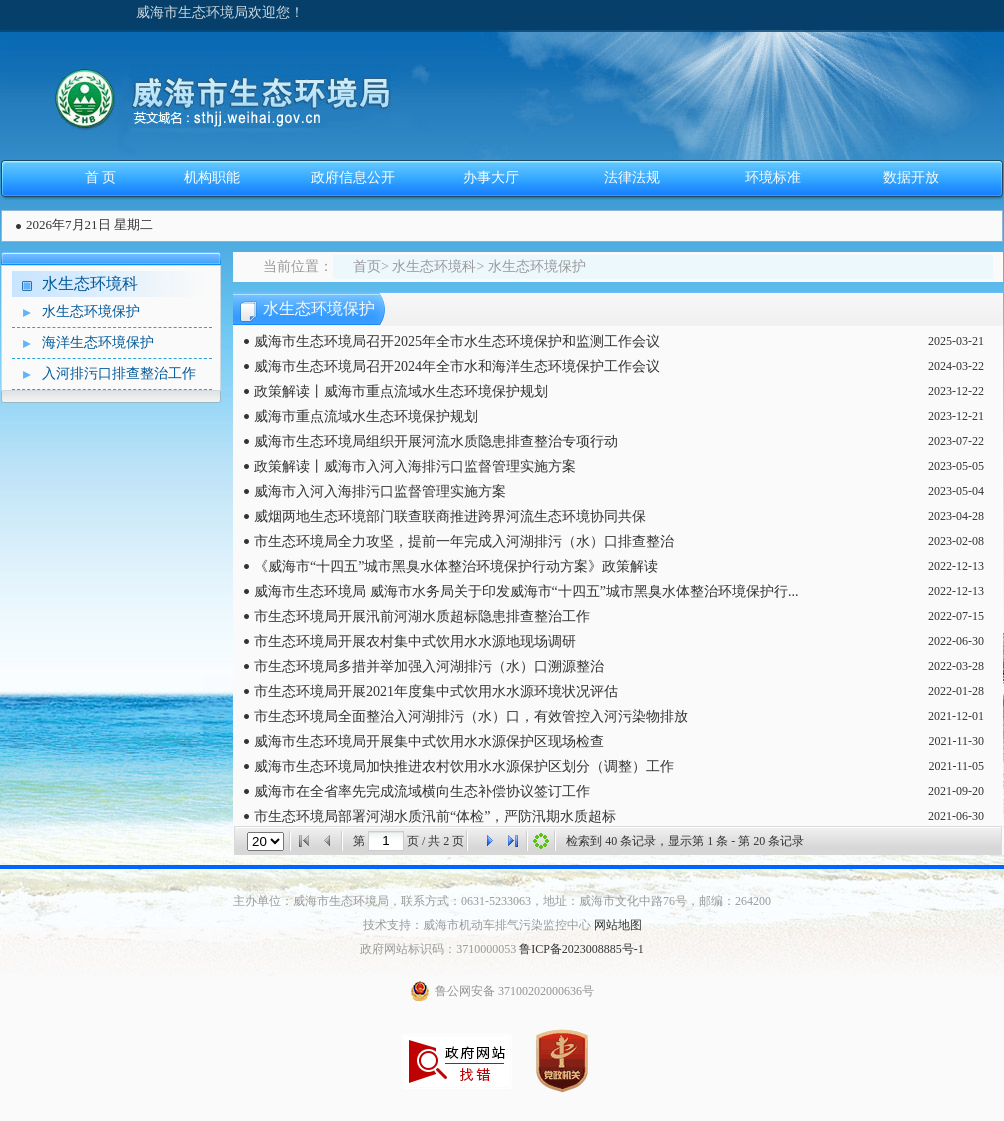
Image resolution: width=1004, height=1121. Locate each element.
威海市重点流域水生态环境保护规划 (366, 416)
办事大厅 (491, 177)
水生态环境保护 (76, 312)
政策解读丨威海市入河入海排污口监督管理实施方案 (415, 466)
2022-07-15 (956, 616)
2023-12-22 (956, 391)
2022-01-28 (956, 691)
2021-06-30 (956, 816)
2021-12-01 (956, 716)
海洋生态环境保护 (83, 343)
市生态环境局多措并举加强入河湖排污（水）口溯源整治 (429, 666)
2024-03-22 (956, 366)
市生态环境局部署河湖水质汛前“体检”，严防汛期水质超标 (435, 816)
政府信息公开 (353, 177)
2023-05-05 (956, 466)
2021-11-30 (956, 741)
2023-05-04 (956, 491)
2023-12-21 (956, 416)
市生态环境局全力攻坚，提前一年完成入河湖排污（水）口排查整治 (464, 541)
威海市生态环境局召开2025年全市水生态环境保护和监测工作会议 (457, 341)
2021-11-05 (956, 766)
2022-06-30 (956, 641)
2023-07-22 (956, 441)
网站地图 (618, 925)
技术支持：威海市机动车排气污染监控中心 (477, 925)
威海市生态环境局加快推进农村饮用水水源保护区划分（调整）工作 (464, 766)
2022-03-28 (956, 666)
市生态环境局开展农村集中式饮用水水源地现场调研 (415, 641)
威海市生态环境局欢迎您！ (220, 12)
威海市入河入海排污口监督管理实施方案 (380, 491)
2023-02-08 (956, 541)
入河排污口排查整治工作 (104, 374)
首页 (367, 266)
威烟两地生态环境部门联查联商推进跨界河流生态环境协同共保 (450, 516)
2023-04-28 (956, 516)
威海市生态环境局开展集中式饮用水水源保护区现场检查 (429, 741)
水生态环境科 (90, 283)
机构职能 (212, 177)
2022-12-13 (956, 566)
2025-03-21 (956, 341)
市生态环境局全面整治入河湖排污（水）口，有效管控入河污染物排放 (471, 716)
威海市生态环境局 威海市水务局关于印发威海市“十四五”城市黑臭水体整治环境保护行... (526, 591)
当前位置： (298, 266)
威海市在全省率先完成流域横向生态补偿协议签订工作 (422, 791)
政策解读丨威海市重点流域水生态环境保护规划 (401, 391)
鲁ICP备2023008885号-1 (581, 949)
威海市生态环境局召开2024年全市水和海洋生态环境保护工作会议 (457, 366)
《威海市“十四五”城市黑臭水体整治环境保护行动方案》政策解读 (456, 566)
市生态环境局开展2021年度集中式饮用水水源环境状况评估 (436, 691)
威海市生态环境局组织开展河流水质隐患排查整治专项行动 (436, 441)
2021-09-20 (956, 791)
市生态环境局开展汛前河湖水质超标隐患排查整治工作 (422, 616)
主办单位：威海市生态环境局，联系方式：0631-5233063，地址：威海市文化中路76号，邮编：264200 (502, 901)
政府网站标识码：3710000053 (438, 949)
